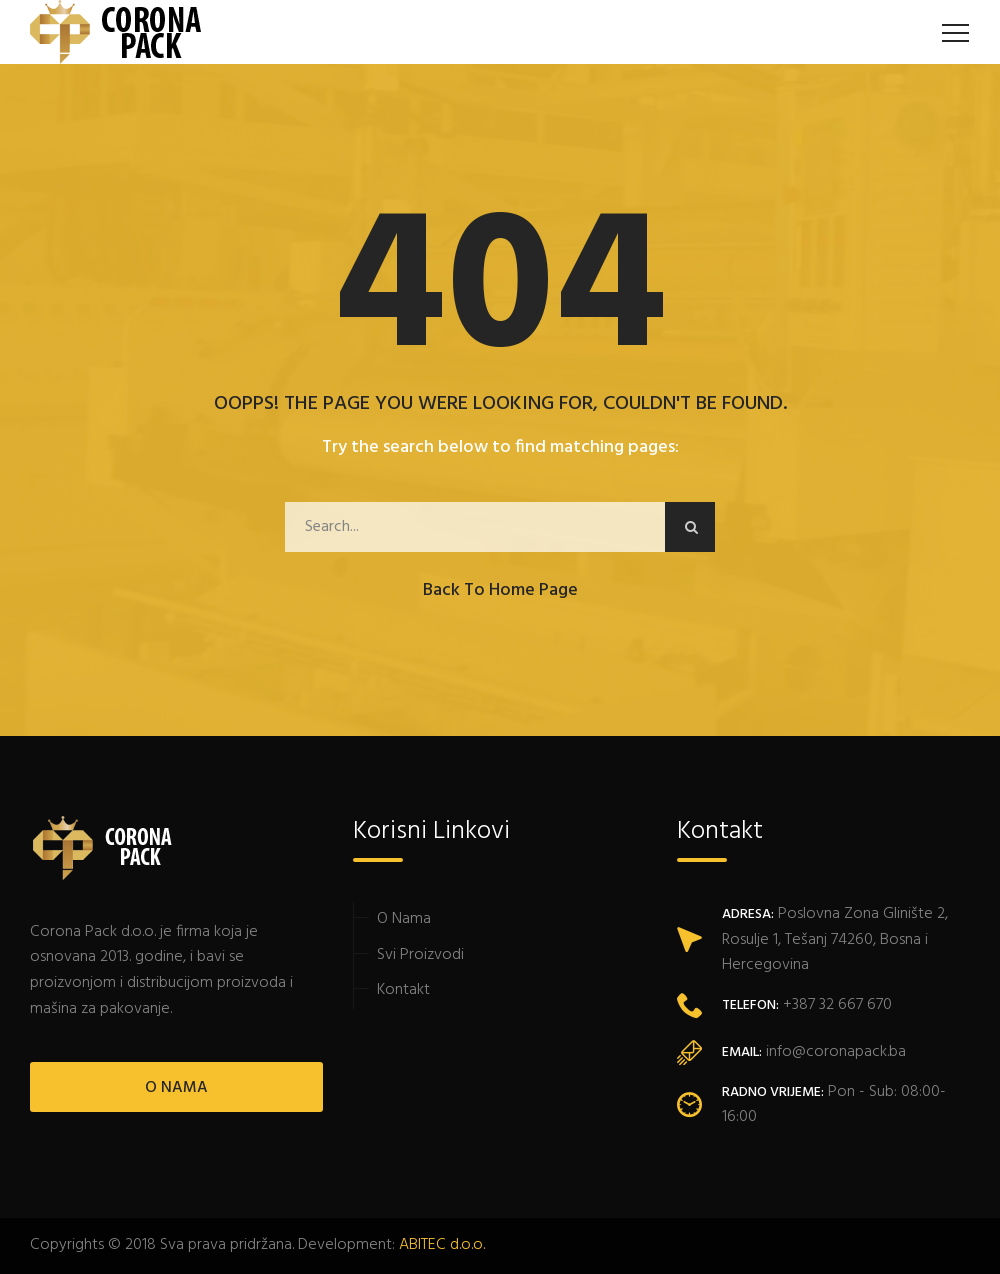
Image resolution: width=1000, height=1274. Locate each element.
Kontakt (403, 990)
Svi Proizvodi (420, 955)
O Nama (404, 919)
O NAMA (176, 1088)
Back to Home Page (500, 590)
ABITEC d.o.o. (442, 1245)
